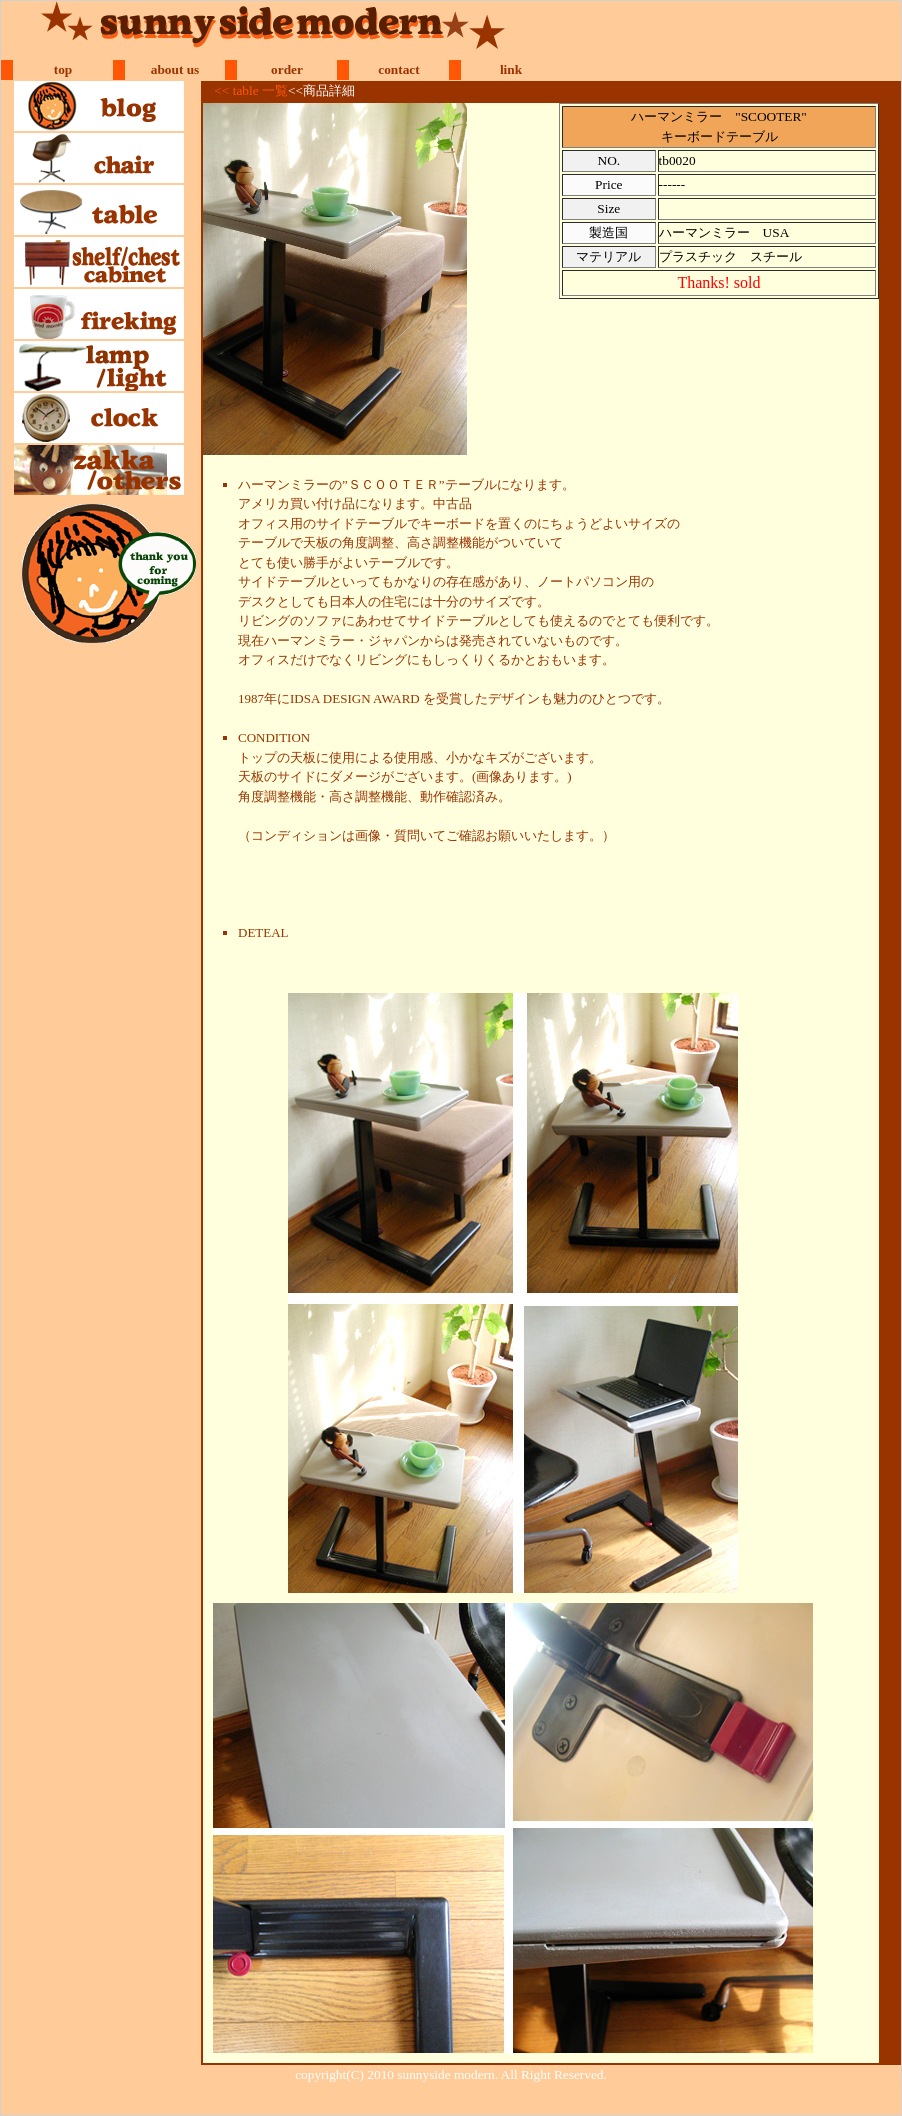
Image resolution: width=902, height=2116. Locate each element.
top (63, 69)
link (511, 69)
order (287, 69)
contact (398, 69)
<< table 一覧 (251, 90)
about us (175, 69)
